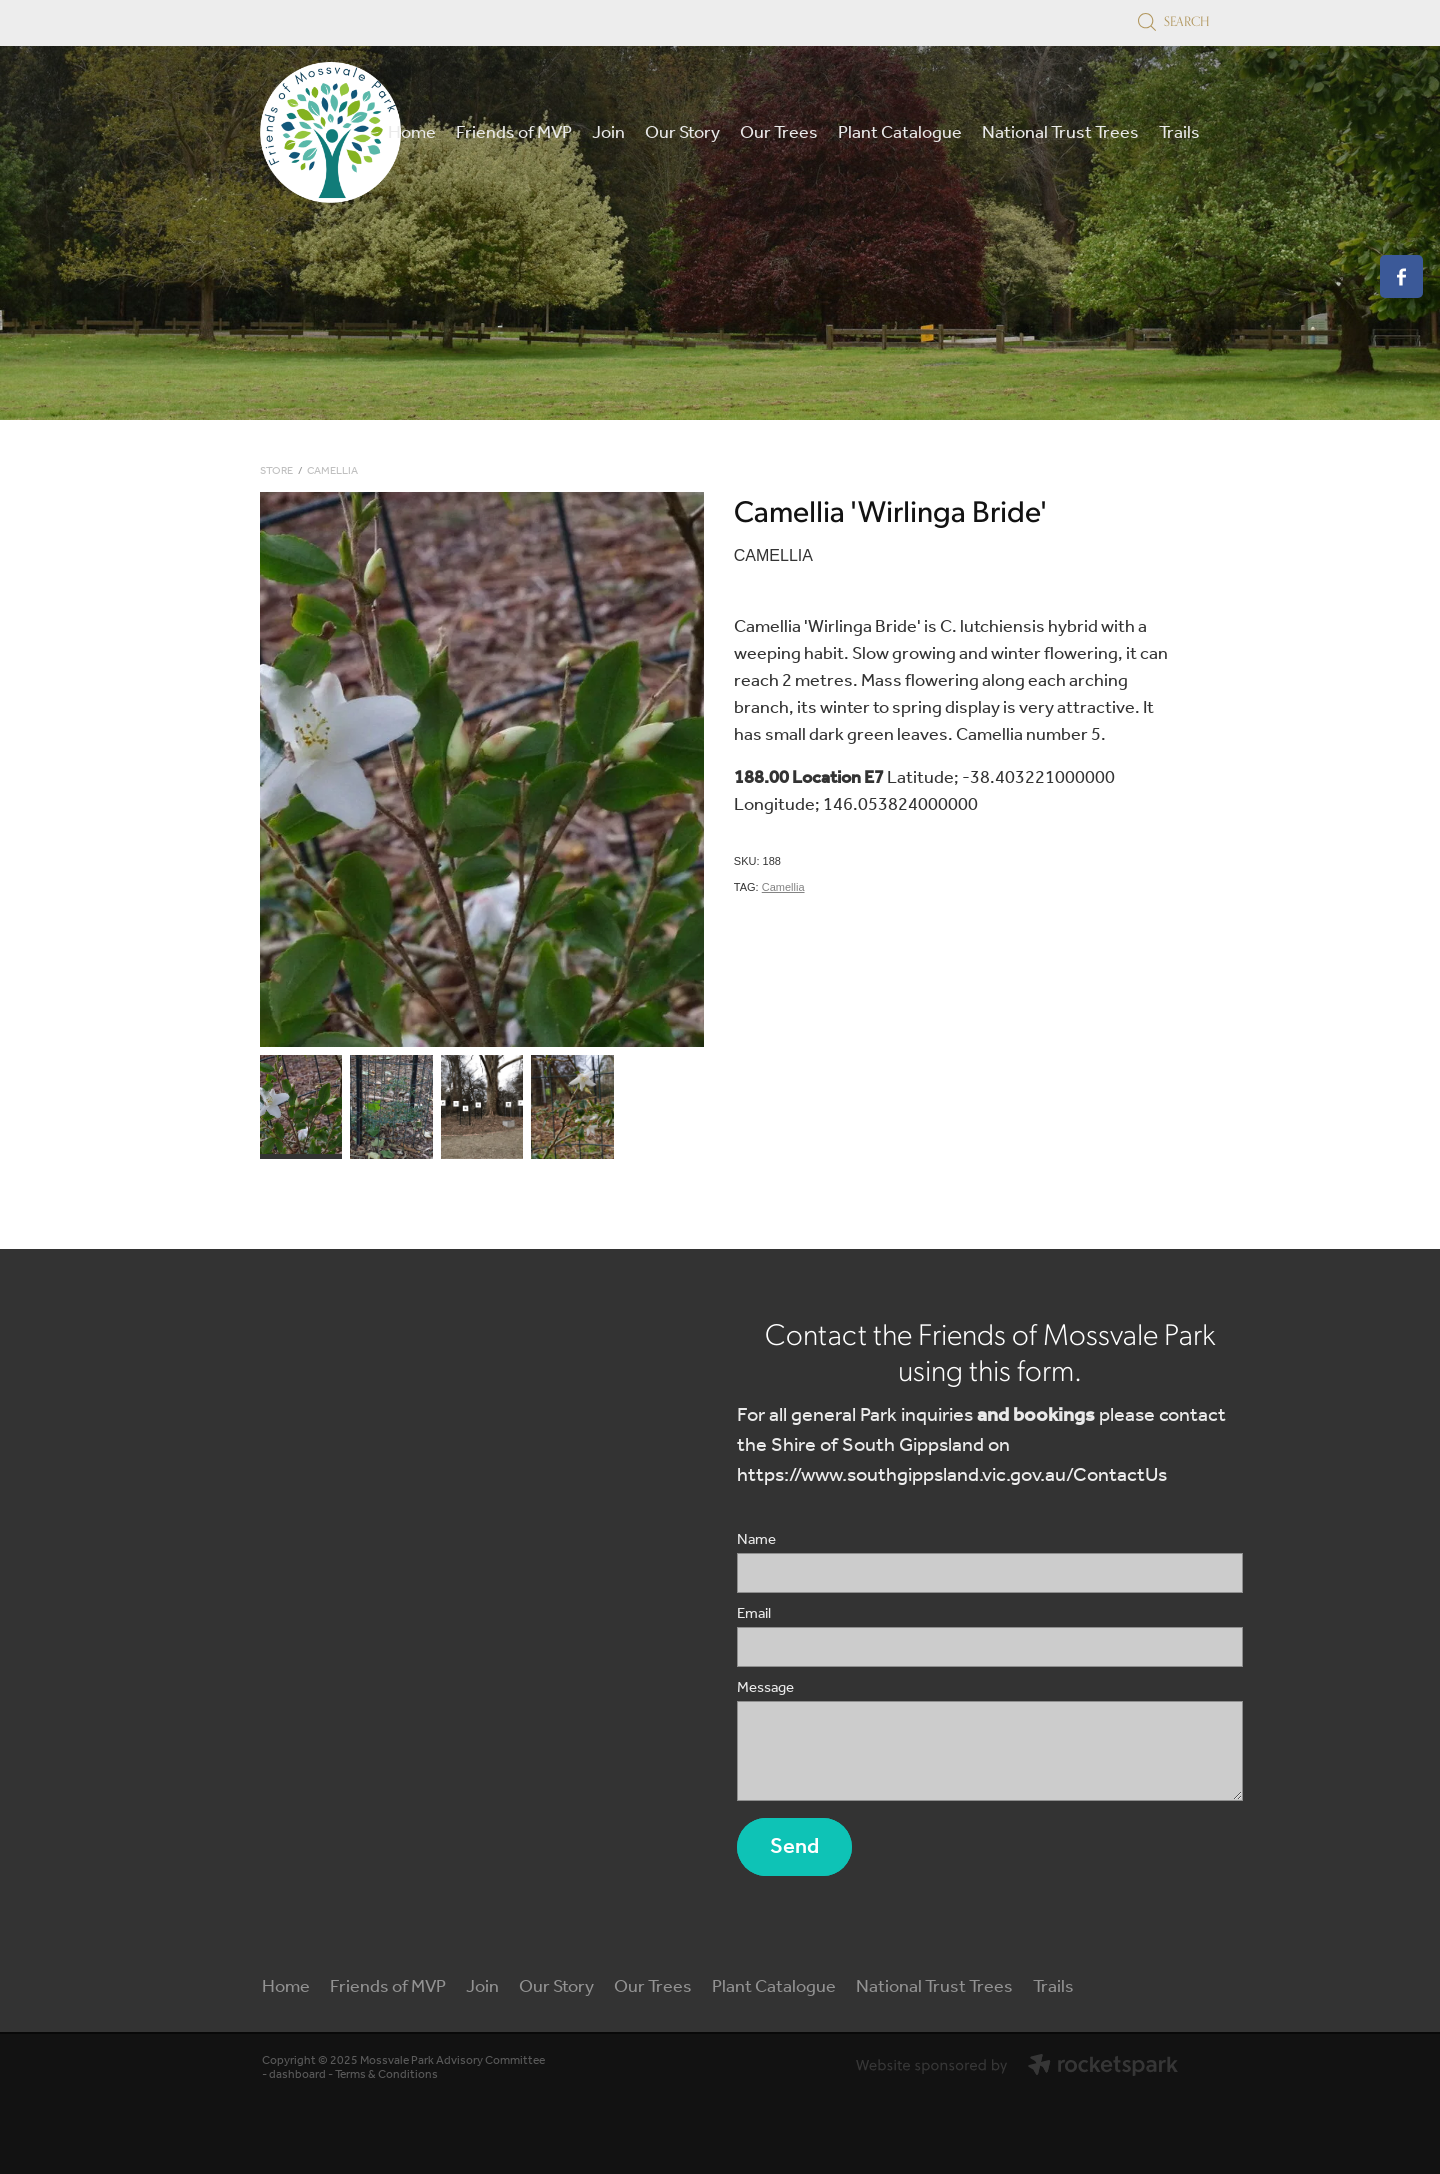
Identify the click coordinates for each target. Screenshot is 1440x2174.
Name (756, 1540)
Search (1173, 21)
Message (765, 1688)
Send (794, 1847)
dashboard (297, 2074)
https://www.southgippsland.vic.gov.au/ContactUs (952, 1476)
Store (276, 471)
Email (754, 1614)
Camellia (332, 471)
